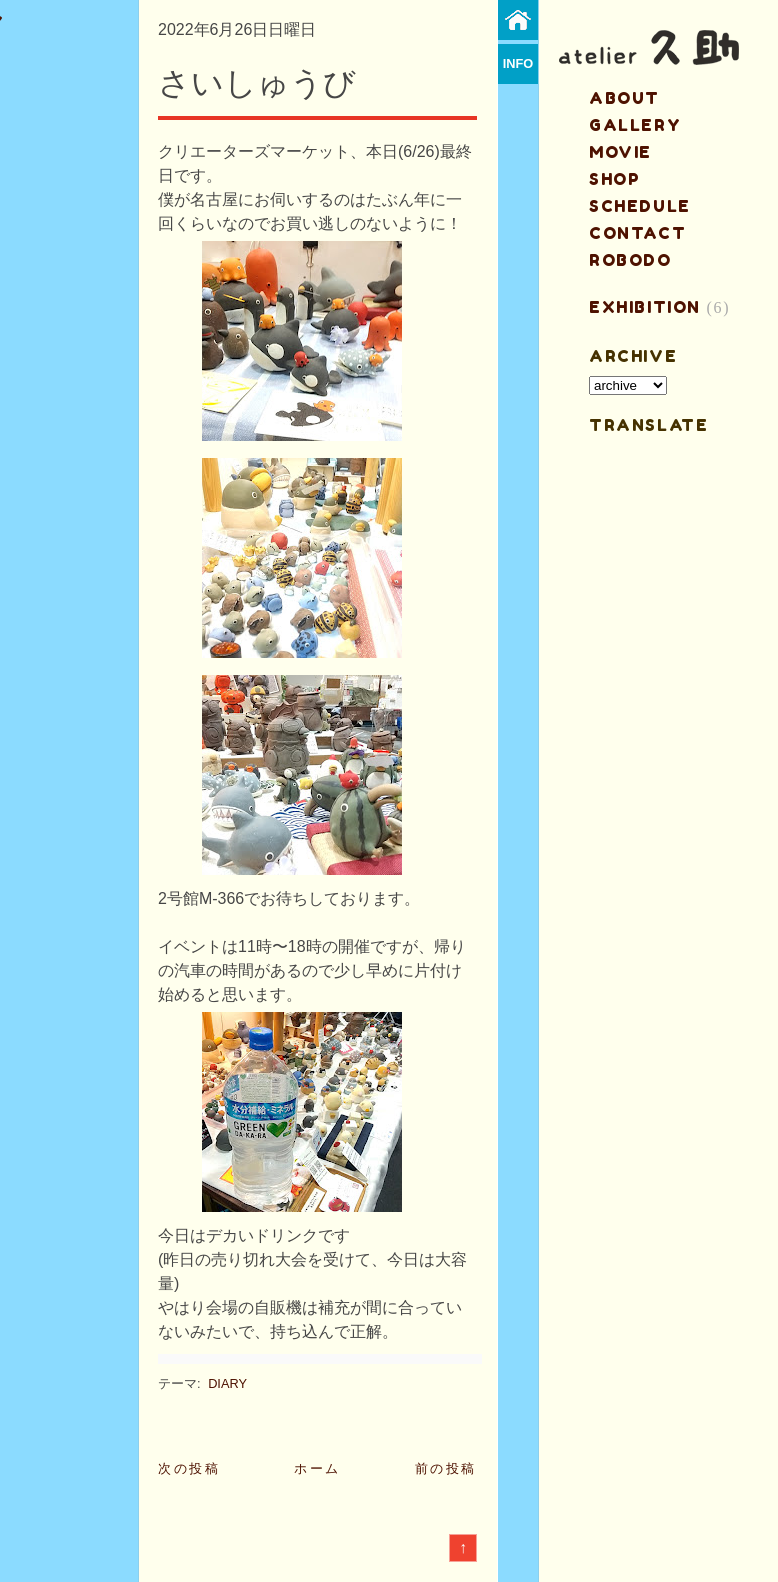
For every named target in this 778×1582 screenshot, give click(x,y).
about (624, 98)
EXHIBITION (645, 307)
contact (637, 233)
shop (614, 179)
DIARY (227, 1383)
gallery (635, 125)
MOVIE (620, 152)
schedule (640, 206)
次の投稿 (189, 1468)
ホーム (317, 1468)
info (518, 63)
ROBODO (630, 260)
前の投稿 (446, 1468)
